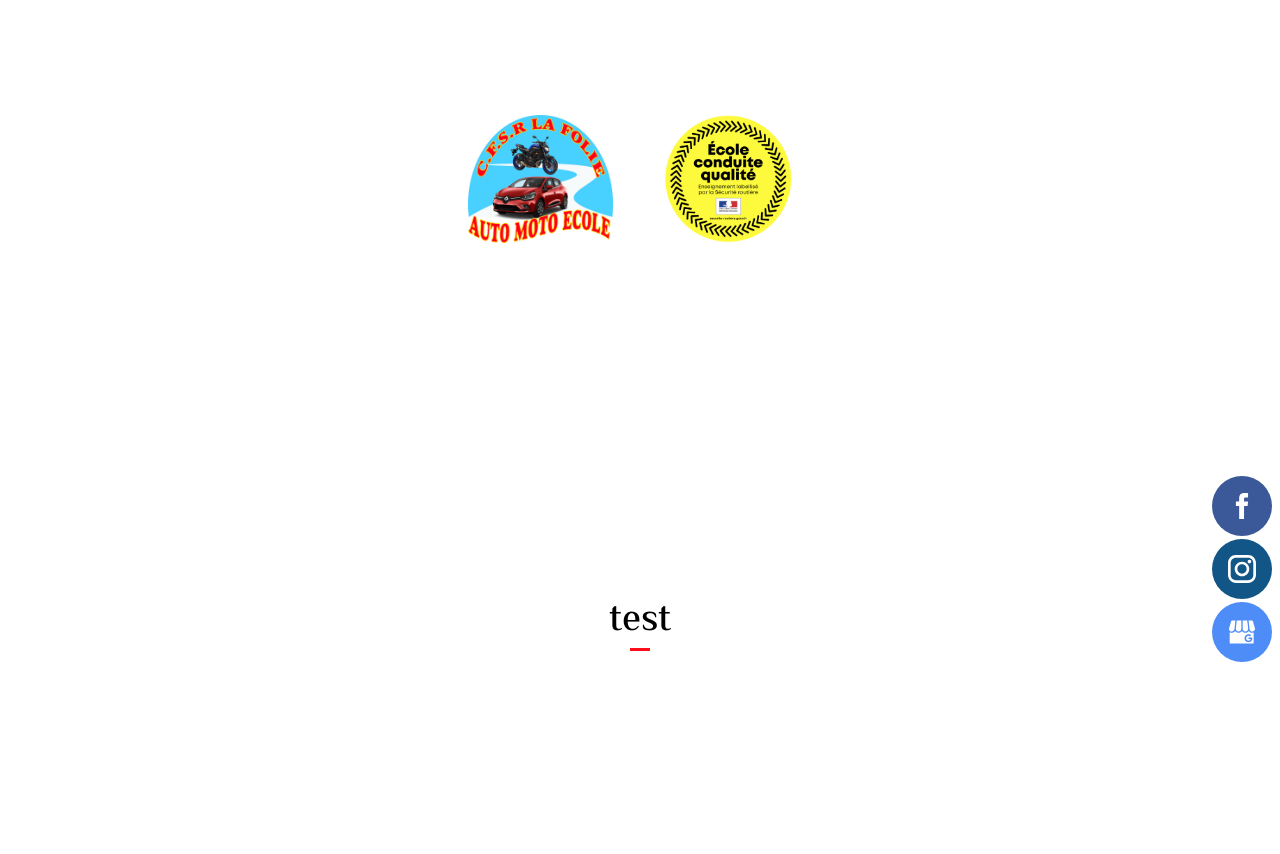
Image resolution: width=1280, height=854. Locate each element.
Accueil (171, 34)
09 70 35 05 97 (725, 474)
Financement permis (673, 34)
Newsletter (851, 34)
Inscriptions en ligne (419, 34)
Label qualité (548, 34)
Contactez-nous (961, 34)
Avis (775, 34)
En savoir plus (266, 34)
